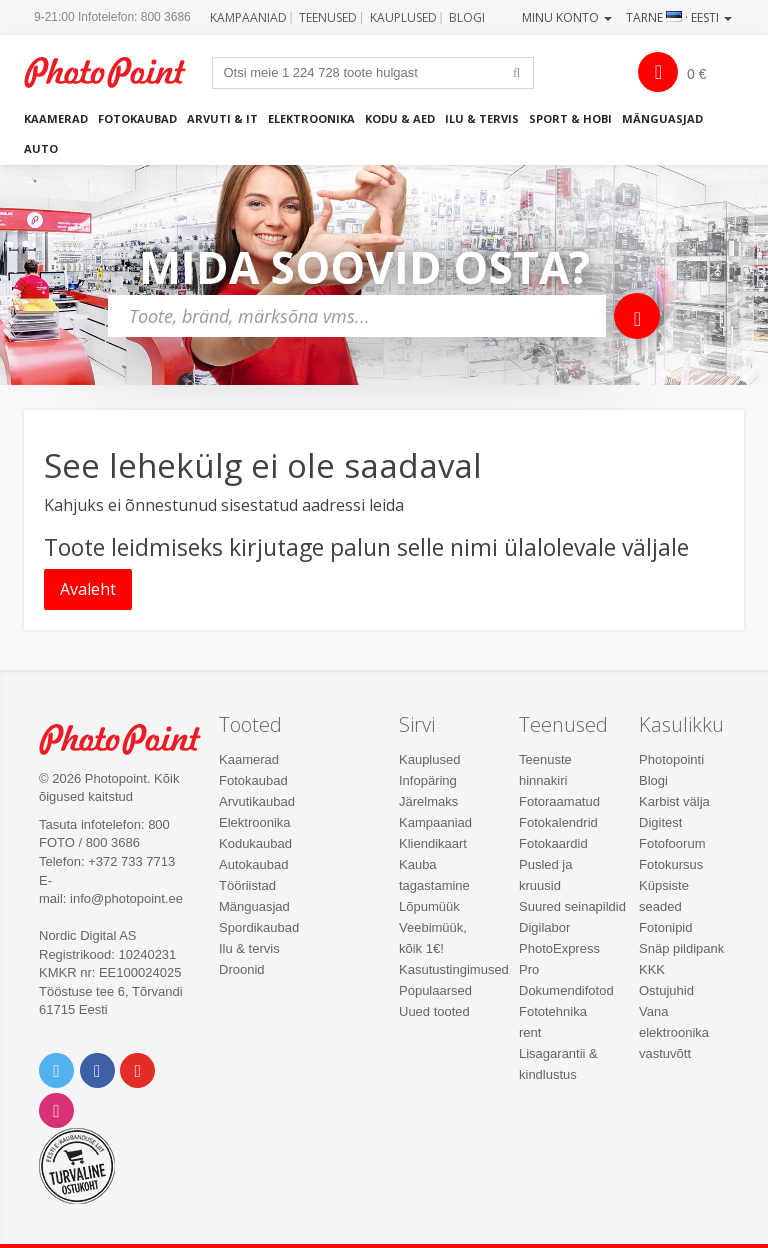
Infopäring (428, 780)
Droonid (242, 969)
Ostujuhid (666, 990)
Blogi (467, 17)
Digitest (660, 822)
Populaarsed (435, 990)
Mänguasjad (662, 118)
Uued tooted (434, 1011)
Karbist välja (674, 801)
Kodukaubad (255, 843)
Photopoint (115, 72)
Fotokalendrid (558, 822)
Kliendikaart (433, 843)
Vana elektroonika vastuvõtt (674, 1032)
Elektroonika (311, 118)
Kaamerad (56, 118)
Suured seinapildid (572, 906)
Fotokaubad (137, 118)
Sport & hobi (570, 118)
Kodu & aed (400, 118)
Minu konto (567, 17)
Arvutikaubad (257, 801)
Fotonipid (665, 927)
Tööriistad (247, 885)
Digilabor (544, 927)
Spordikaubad (259, 927)
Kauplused (403, 17)
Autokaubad (253, 864)
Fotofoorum (672, 843)
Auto (41, 148)
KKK (652, 969)
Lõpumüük (429, 906)
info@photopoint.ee (126, 898)
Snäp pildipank (681, 948)
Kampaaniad (248, 17)
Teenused (328, 17)
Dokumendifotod (566, 990)
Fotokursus (671, 864)
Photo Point (130, 739)
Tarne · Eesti (679, 17)
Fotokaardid (553, 843)
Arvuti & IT (222, 118)
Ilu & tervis (482, 118)
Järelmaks (428, 801)
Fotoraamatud (559, 801)
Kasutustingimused (454, 969)
